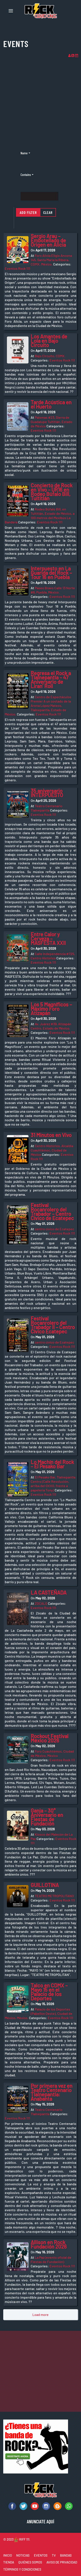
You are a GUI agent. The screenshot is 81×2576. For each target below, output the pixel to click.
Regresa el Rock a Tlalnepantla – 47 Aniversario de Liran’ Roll (51, 679)
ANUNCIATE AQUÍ (40, 2521)
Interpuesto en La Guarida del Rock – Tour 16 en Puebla (51, 572)
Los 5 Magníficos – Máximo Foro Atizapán (51, 1008)
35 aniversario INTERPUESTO (47, 793)
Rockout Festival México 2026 (49, 1738)
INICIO (7, 2555)
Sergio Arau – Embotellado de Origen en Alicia (48, 240)
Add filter (28, 212)
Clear (47, 212)
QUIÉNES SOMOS (30, 2562)
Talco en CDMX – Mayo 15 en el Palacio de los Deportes (49, 1991)
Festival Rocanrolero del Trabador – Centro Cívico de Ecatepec (52, 1211)
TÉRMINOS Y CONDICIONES (22, 2569)
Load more (40, 2314)
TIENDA (8, 2562)
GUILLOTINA (45, 1885)
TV (54, 2555)
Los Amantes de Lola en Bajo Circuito (49, 340)
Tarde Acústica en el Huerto (51, 404)
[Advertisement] (40, 100)
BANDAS (66, 2555)
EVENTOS (41, 2555)
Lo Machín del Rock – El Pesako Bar (52, 1464)
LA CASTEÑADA (49, 1592)
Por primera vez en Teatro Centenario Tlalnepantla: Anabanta (51, 2092)
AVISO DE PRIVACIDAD (61, 2562)
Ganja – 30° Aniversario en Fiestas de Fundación (47, 1817)
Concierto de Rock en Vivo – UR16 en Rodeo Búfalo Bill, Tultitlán (51, 491)
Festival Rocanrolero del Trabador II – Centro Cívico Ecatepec (53, 1325)
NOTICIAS (23, 2555)
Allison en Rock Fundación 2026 (49, 2244)
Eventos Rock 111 (17, 268)
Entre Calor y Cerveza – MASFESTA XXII (48, 938)
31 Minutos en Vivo (51, 1135)
